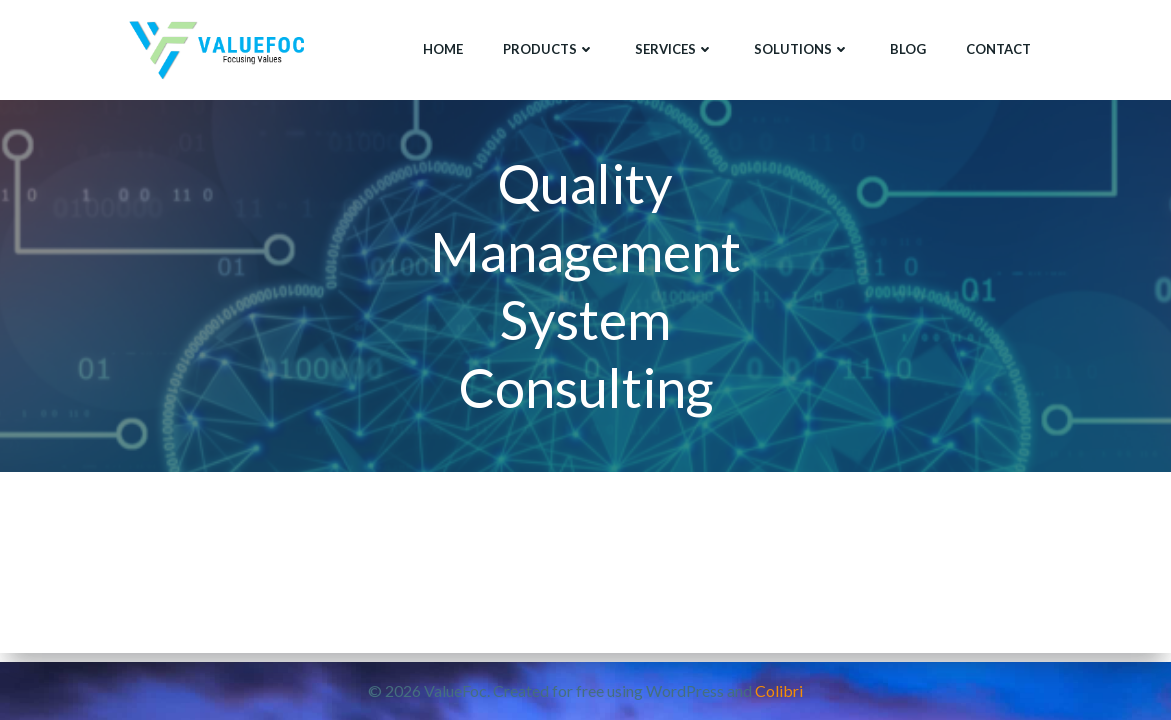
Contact (998, 49)
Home (443, 49)
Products (549, 49)
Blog (908, 49)
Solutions (802, 49)
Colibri (779, 690)
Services (674, 49)
